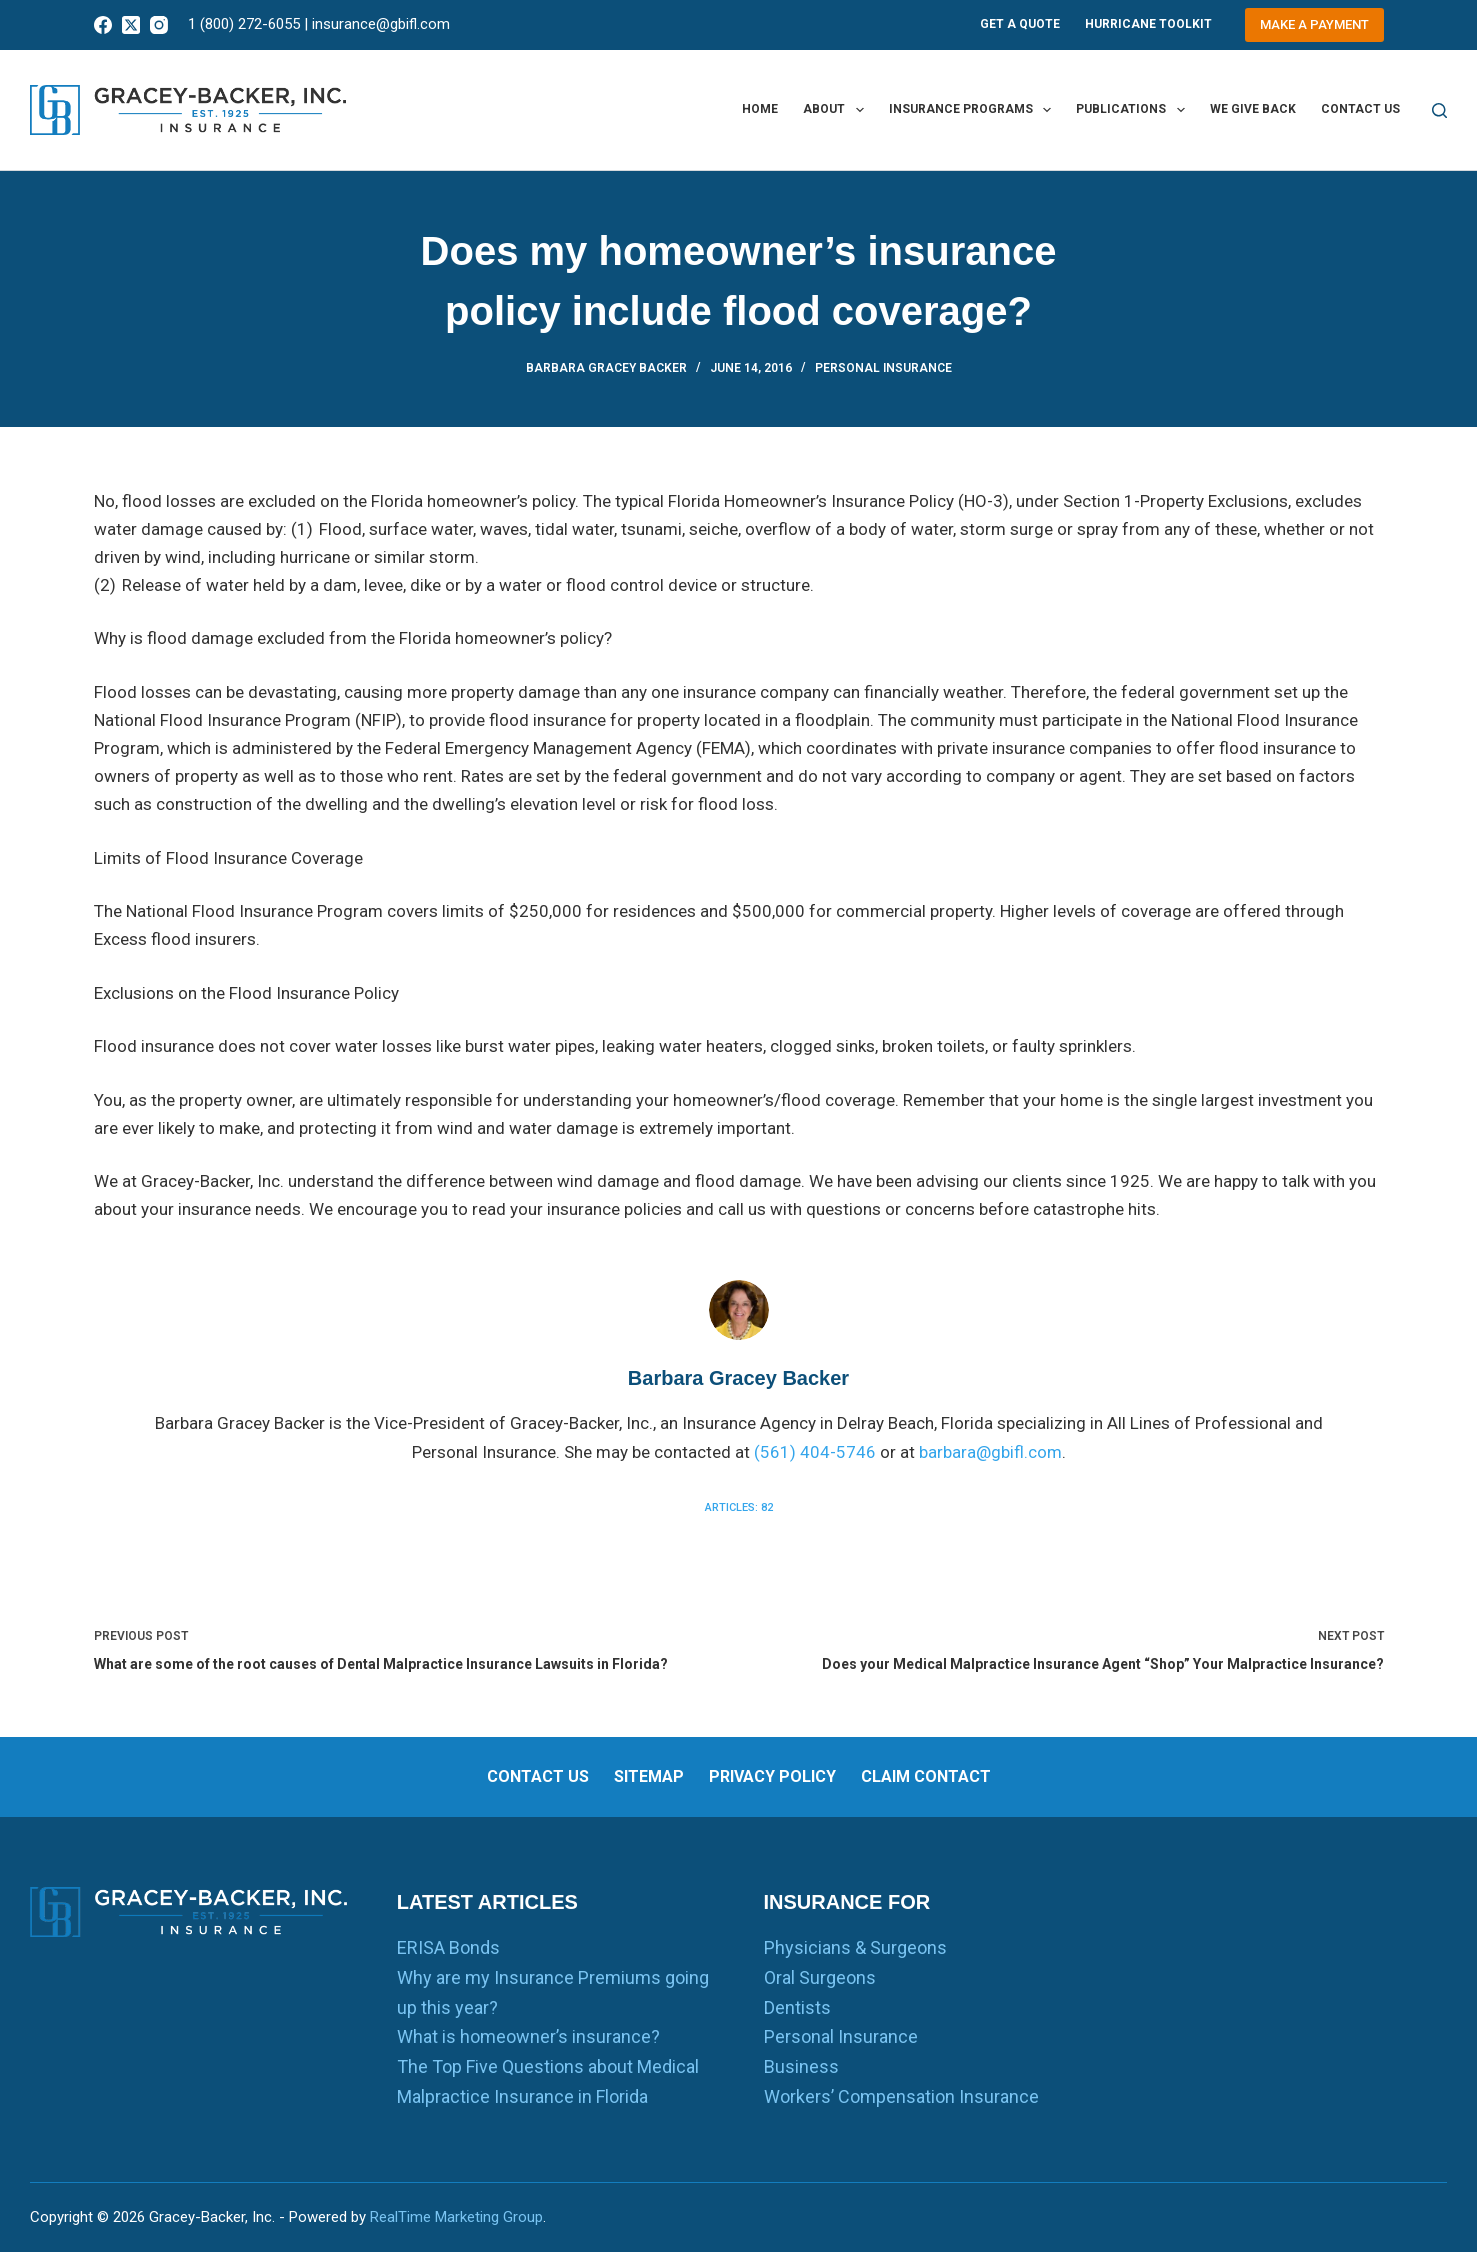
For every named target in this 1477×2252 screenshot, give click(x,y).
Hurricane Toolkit (1148, 24)
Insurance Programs (974, 110)
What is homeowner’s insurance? (528, 2036)
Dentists (797, 2007)
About (837, 110)
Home (760, 109)
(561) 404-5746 (815, 1452)
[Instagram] (159, 25)
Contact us (1360, 109)
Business (801, 2066)
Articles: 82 (739, 1507)
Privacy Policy (772, 1776)
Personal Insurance (883, 368)
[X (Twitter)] (131, 25)
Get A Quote (1020, 24)
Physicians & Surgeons (855, 1947)
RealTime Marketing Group (456, 2217)
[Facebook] (103, 25)
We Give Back (1253, 109)
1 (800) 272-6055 (244, 24)
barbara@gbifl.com (990, 1452)
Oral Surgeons (820, 1977)
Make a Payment (1314, 24)
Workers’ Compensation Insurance (901, 2096)
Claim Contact (926, 1776)
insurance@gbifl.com (381, 24)
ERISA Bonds (448, 1947)
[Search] (1439, 110)
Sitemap (649, 1776)
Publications (1134, 110)
